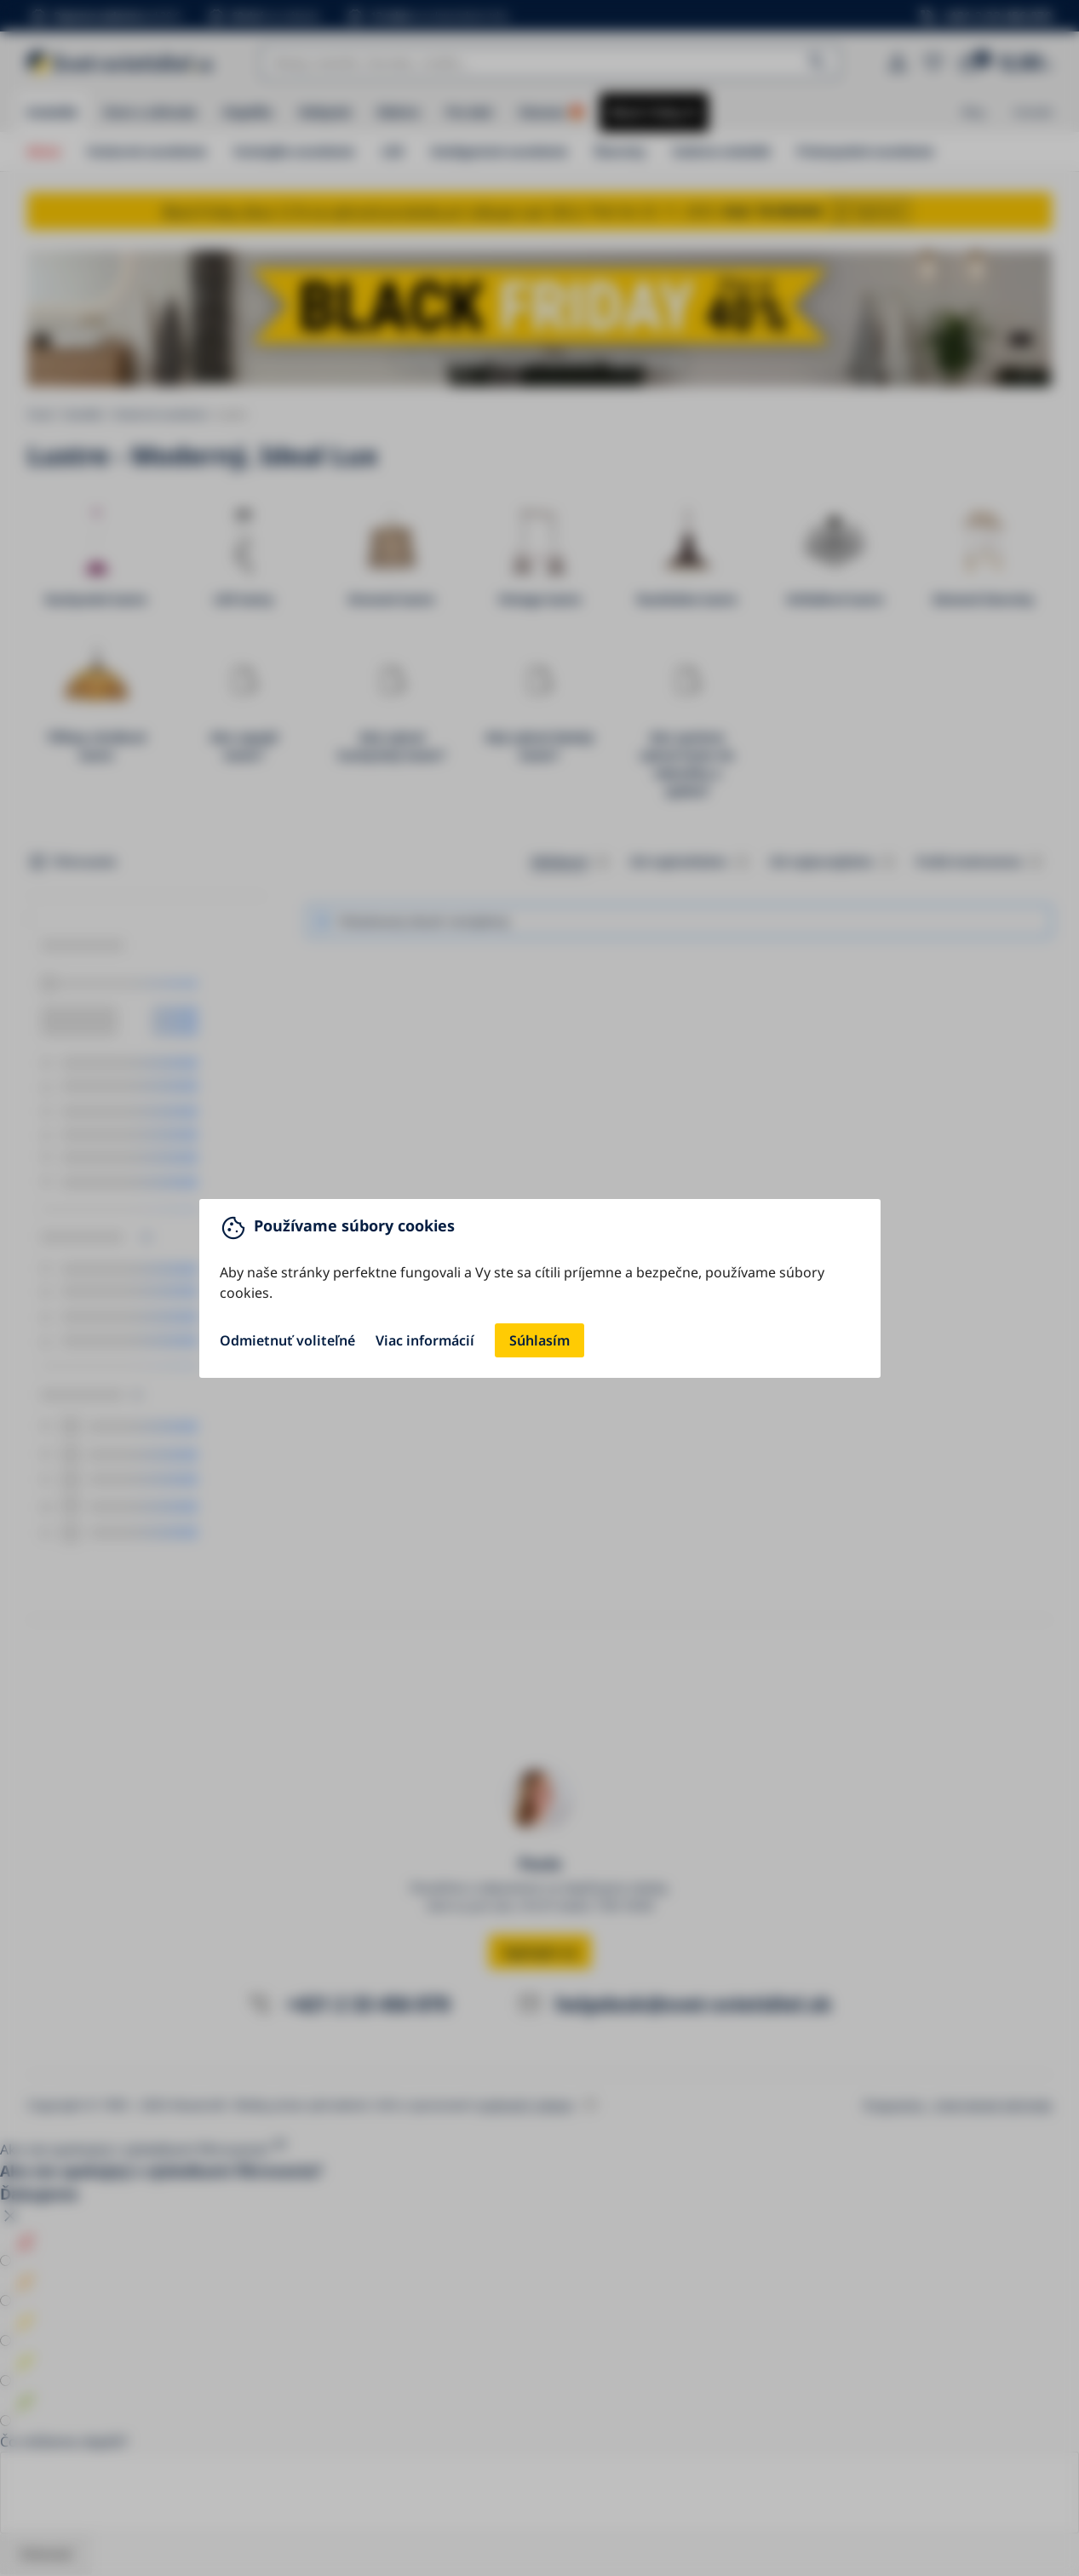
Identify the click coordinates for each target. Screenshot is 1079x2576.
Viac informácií (425, 1340)
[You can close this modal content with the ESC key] (539, 1288)
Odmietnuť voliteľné (287, 1340)
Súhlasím (539, 1340)
